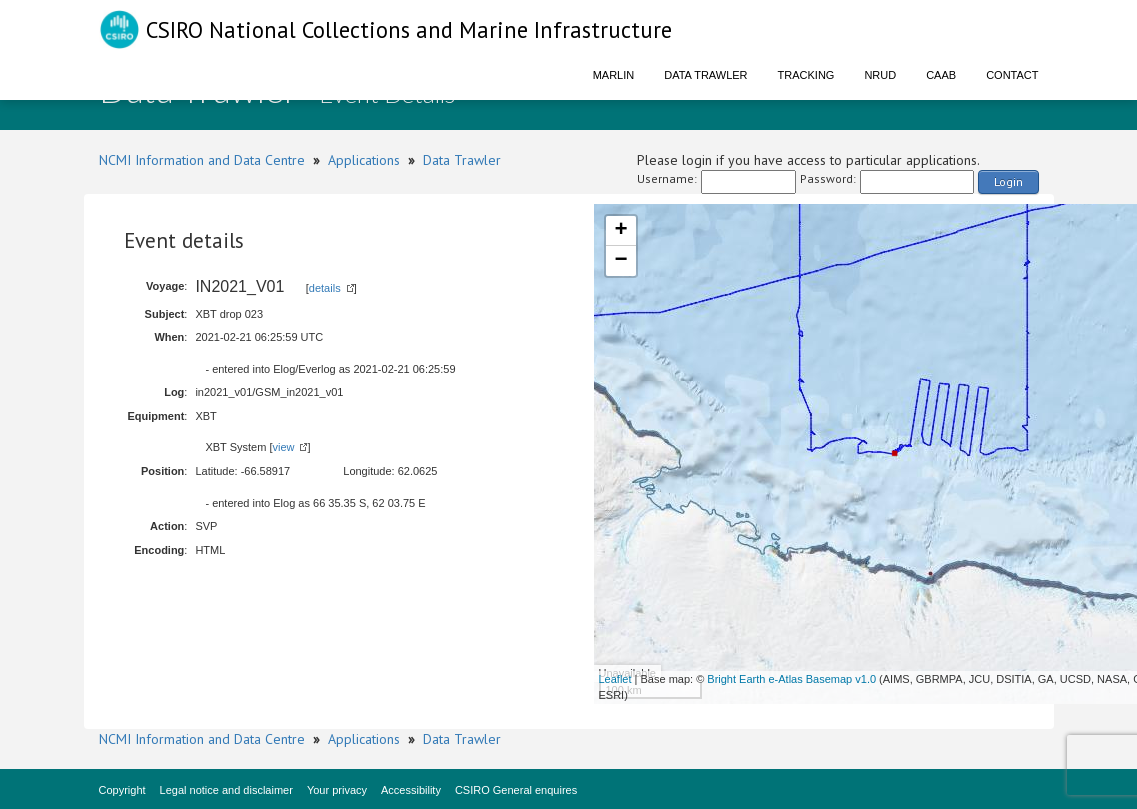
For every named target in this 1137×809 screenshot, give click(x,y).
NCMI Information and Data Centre (202, 160)
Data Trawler (705, 75)
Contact (1012, 75)
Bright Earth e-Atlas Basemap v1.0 (791, 679)
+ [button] (620, 231)
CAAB (941, 75)
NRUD (880, 75)
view (283, 447)
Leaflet (615, 679)
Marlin (614, 75)
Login (1008, 181)
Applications (364, 160)
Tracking (806, 75)
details (325, 288)
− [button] (620, 261)
